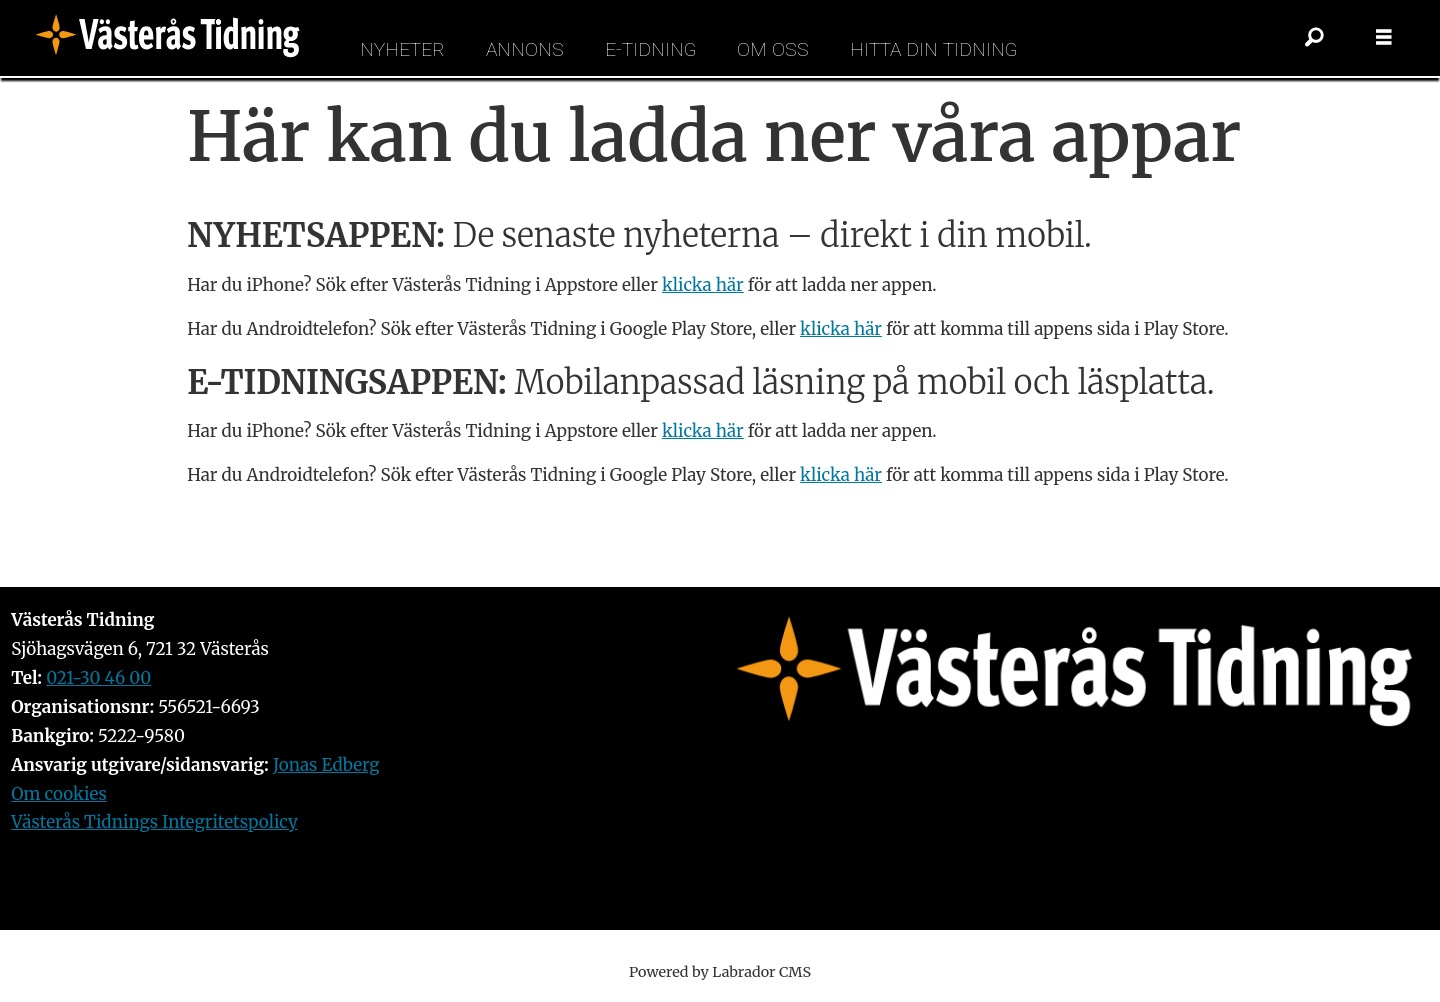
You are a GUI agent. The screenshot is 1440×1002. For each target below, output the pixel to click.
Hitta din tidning (933, 49)
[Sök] (1314, 38)
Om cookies (59, 794)
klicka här (703, 285)
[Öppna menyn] (1384, 38)
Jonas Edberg (326, 765)
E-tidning (650, 49)
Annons (525, 49)
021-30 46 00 (98, 678)
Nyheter (402, 49)
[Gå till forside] (174, 38)
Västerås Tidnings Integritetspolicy (154, 822)
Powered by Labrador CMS (720, 972)
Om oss (773, 49)
